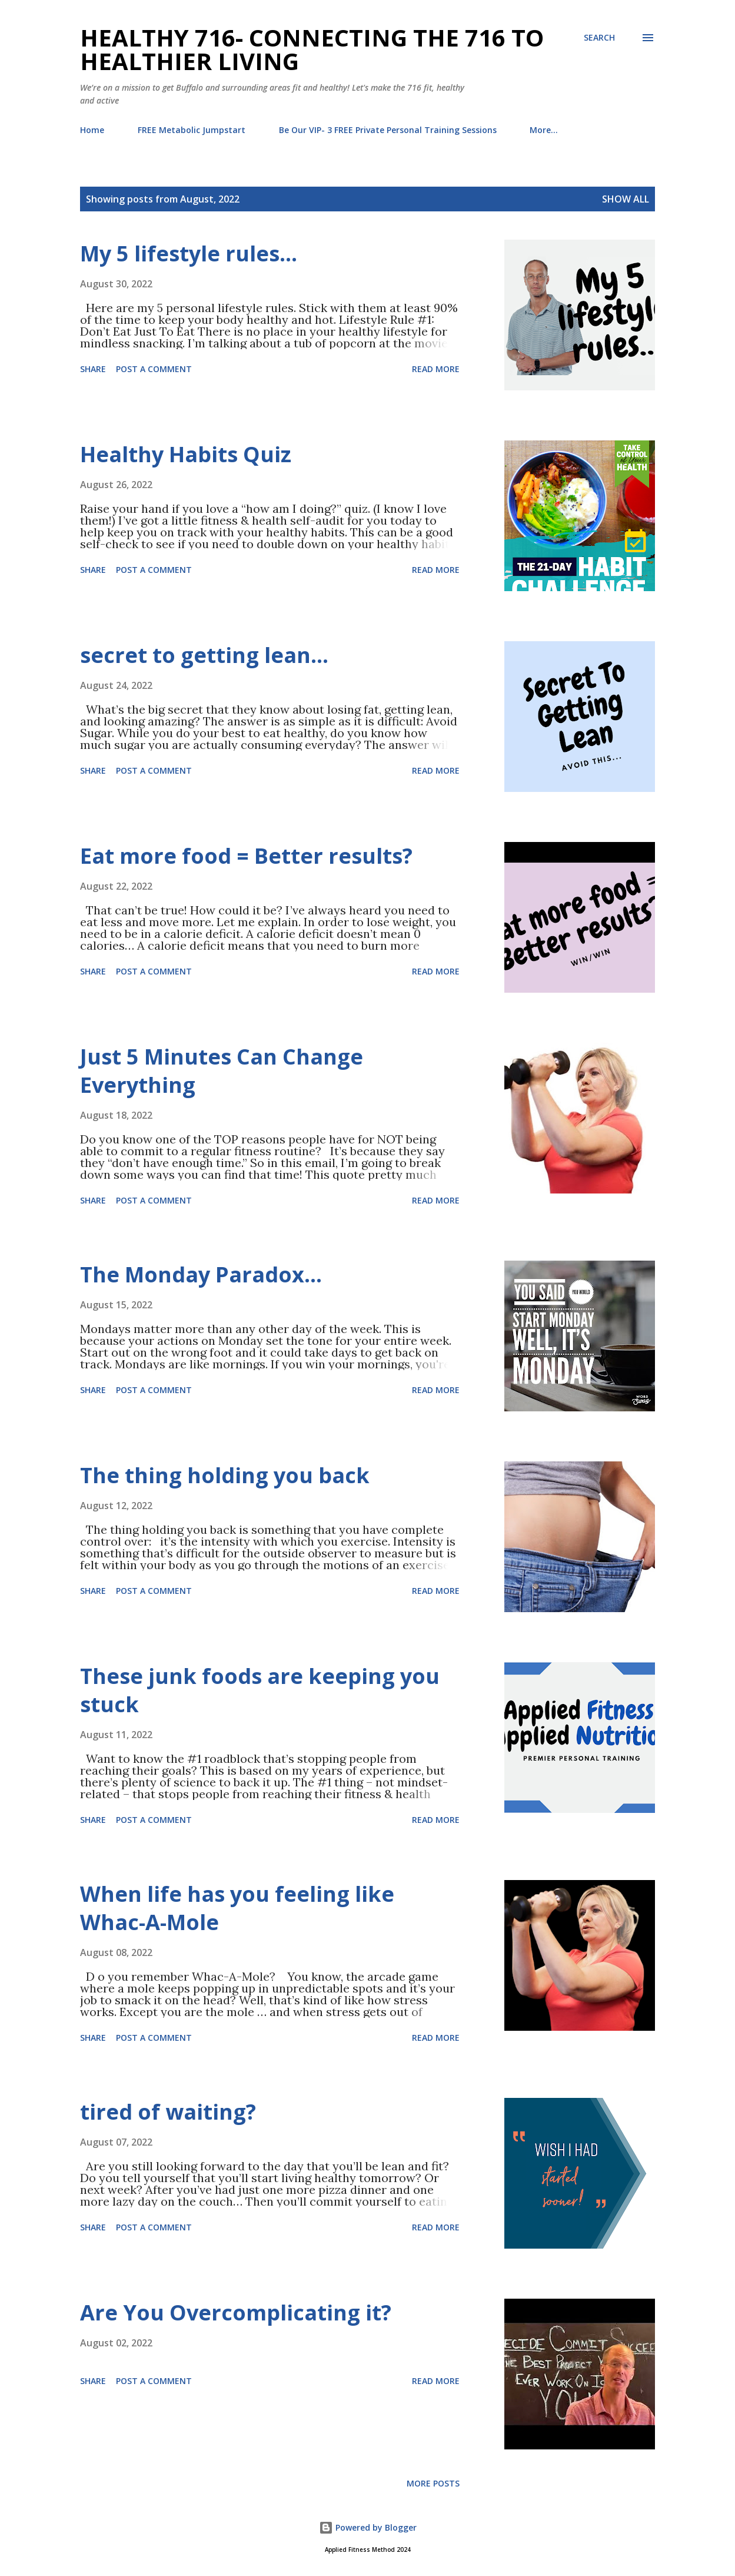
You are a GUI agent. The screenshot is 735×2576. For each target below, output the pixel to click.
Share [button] (93, 368)
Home (92, 129)
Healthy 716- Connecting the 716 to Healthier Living (312, 49)
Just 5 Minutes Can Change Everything (221, 1070)
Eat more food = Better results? (246, 855)
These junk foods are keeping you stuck (260, 1690)
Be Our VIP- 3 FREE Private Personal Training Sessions (388, 129)
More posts (433, 2483)
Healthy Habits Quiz (185, 454)
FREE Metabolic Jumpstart (191, 129)
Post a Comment (154, 368)
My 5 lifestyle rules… (188, 253)
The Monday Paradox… (201, 1274)
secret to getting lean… (204, 655)
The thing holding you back (225, 1475)
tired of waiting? (168, 2111)
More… (544, 129)
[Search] (599, 37)
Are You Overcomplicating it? (235, 2312)
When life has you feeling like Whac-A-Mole (237, 1908)
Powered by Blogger (368, 2527)
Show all (625, 199)
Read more (436, 368)
